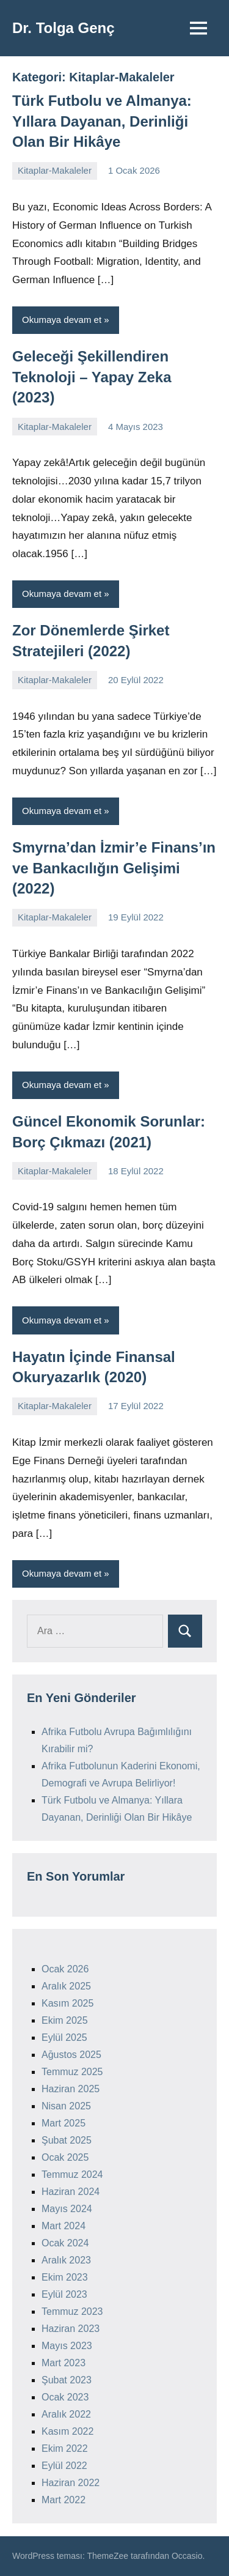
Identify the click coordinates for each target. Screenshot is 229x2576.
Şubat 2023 (67, 2380)
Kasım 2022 (67, 2431)
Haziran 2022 (71, 2483)
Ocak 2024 (65, 2243)
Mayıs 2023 (67, 2346)
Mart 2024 (63, 2226)
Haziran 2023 (71, 2328)
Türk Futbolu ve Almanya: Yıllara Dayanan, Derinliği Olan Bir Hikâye (102, 121)
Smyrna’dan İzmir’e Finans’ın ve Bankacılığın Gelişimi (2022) (114, 868)
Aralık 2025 (66, 1986)
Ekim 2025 (65, 2020)
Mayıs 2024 (67, 2209)
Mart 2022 (63, 2500)
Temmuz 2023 (72, 2311)
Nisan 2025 (66, 2106)
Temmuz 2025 (72, 2072)
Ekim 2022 (65, 2448)
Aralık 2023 (66, 2260)
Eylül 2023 (64, 2294)
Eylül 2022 (64, 2465)
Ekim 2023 (65, 2277)
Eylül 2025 (64, 2037)
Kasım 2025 (67, 2003)
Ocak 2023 (65, 2397)
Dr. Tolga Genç (63, 28)
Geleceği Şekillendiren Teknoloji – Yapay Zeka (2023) (92, 376)
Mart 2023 (63, 2363)
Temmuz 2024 (72, 2174)
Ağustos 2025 (71, 2054)
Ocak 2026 (65, 1969)
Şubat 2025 (67, 2140)
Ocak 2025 (65, 2157)
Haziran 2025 (71, 2089)
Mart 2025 (63, 2123)
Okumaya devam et (61, 319)
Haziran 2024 (71, 2191)
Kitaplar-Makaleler (55, 170)
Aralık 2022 (66, 2414)
